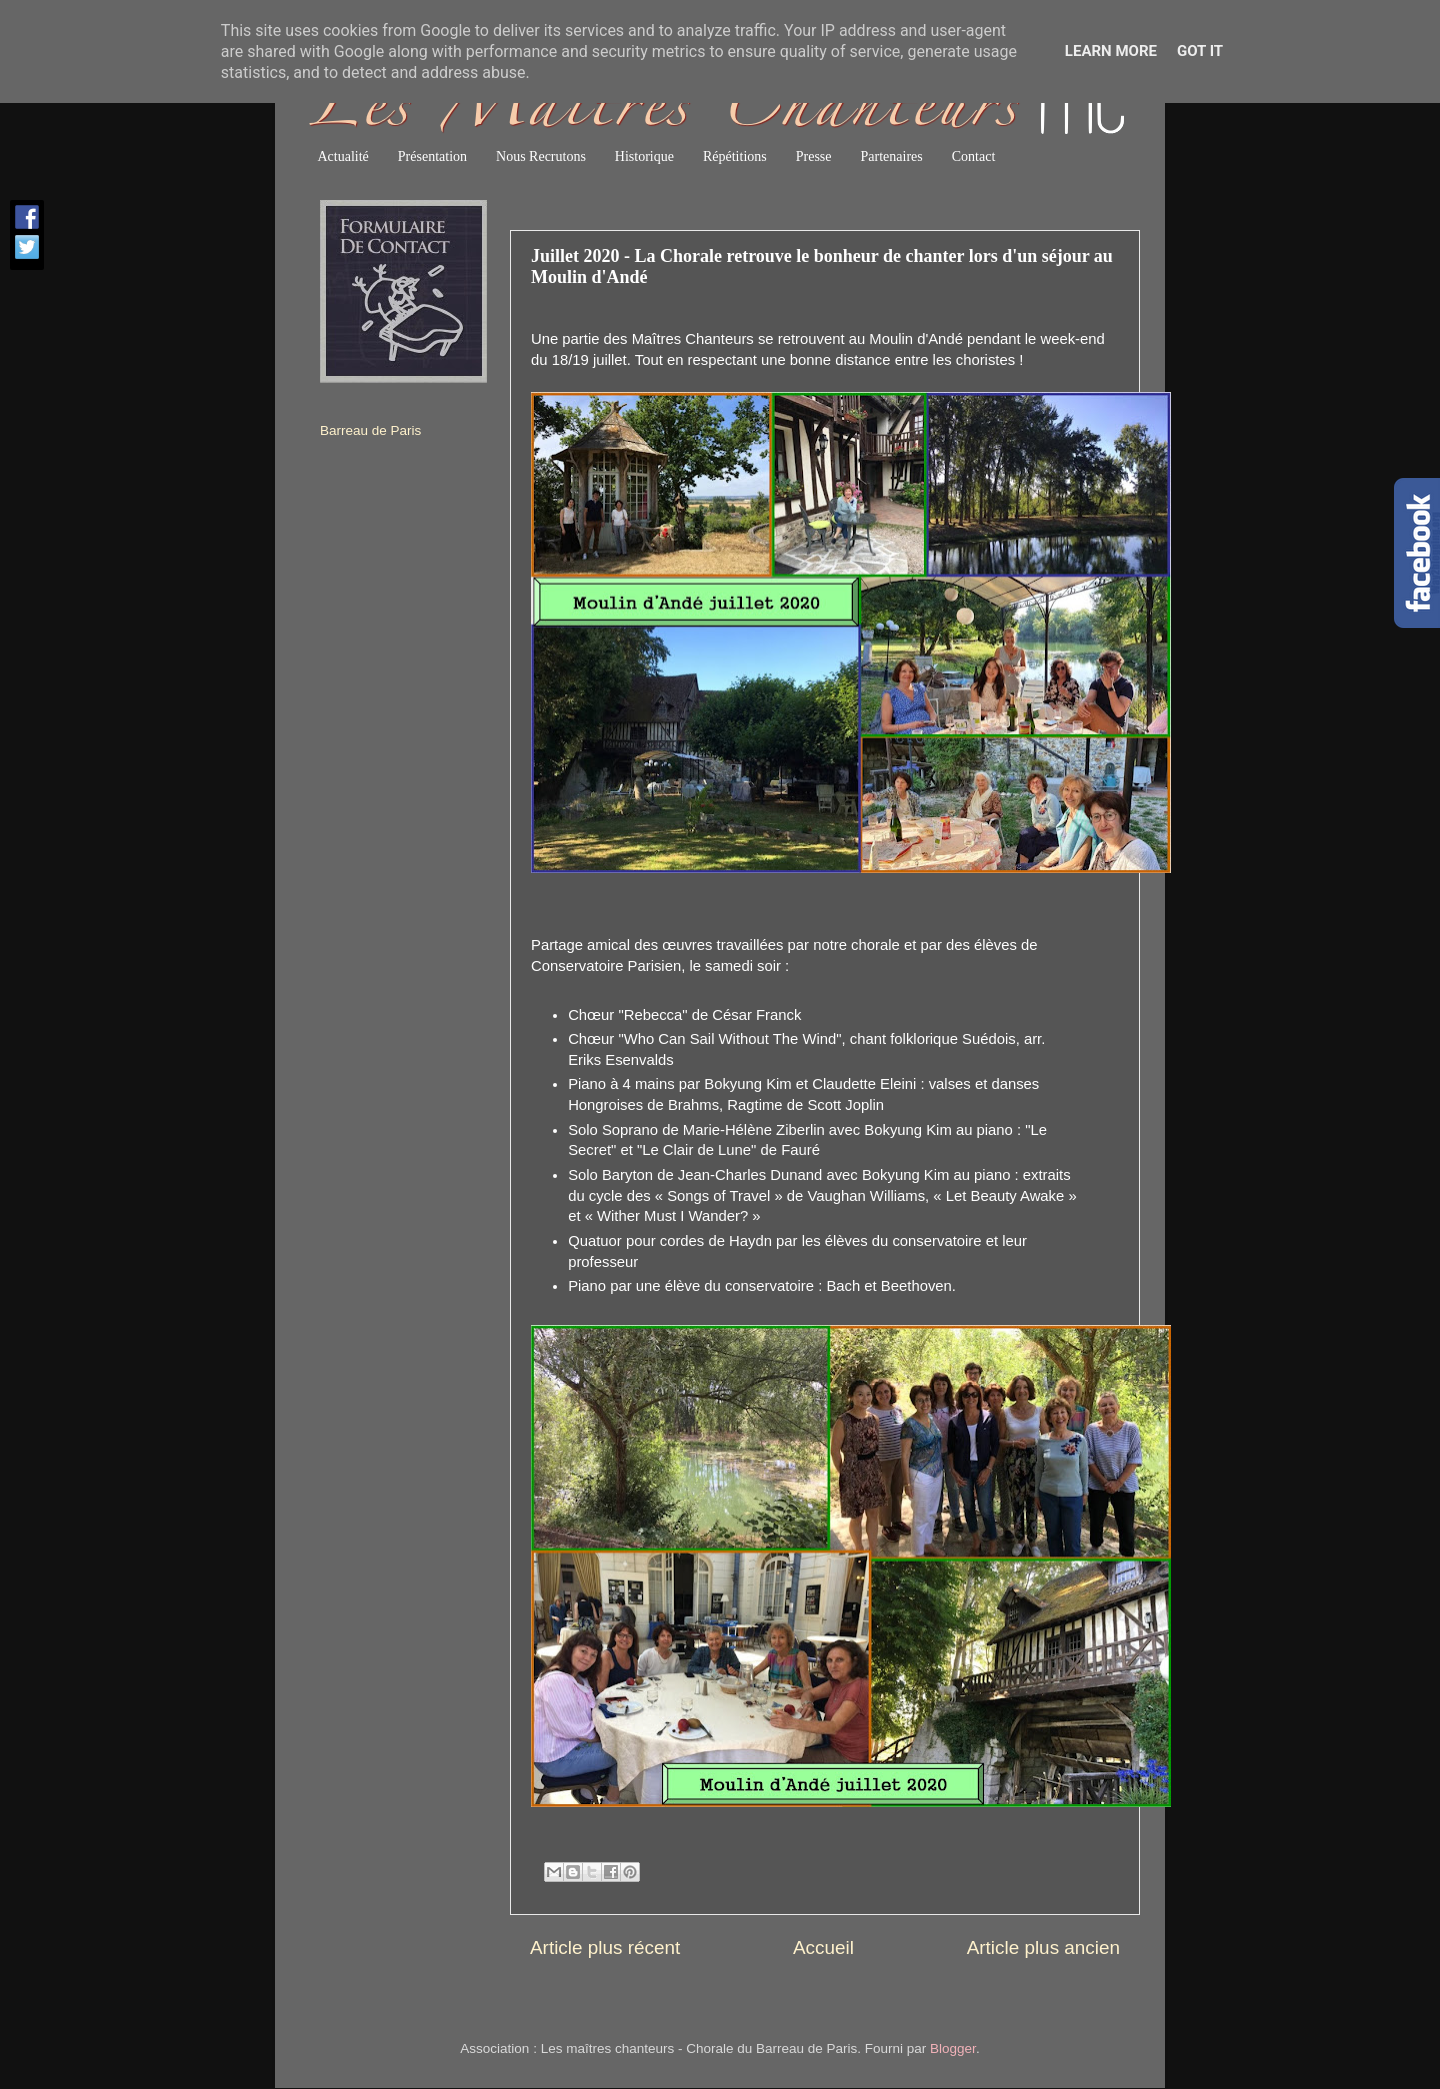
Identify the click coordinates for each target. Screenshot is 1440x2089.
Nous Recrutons (541, 156)
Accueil (823, 1947)
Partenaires (892, 156)
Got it (1200, 51)
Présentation (432, 156)
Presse (814, 156)
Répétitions (735, 156)
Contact (974, 156)
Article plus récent (605, 1947)
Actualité (343, 156)
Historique (644, 156)
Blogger (953, 2048)
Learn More (1111, 51)
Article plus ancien (1043, 1947)
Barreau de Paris (370, 430)
